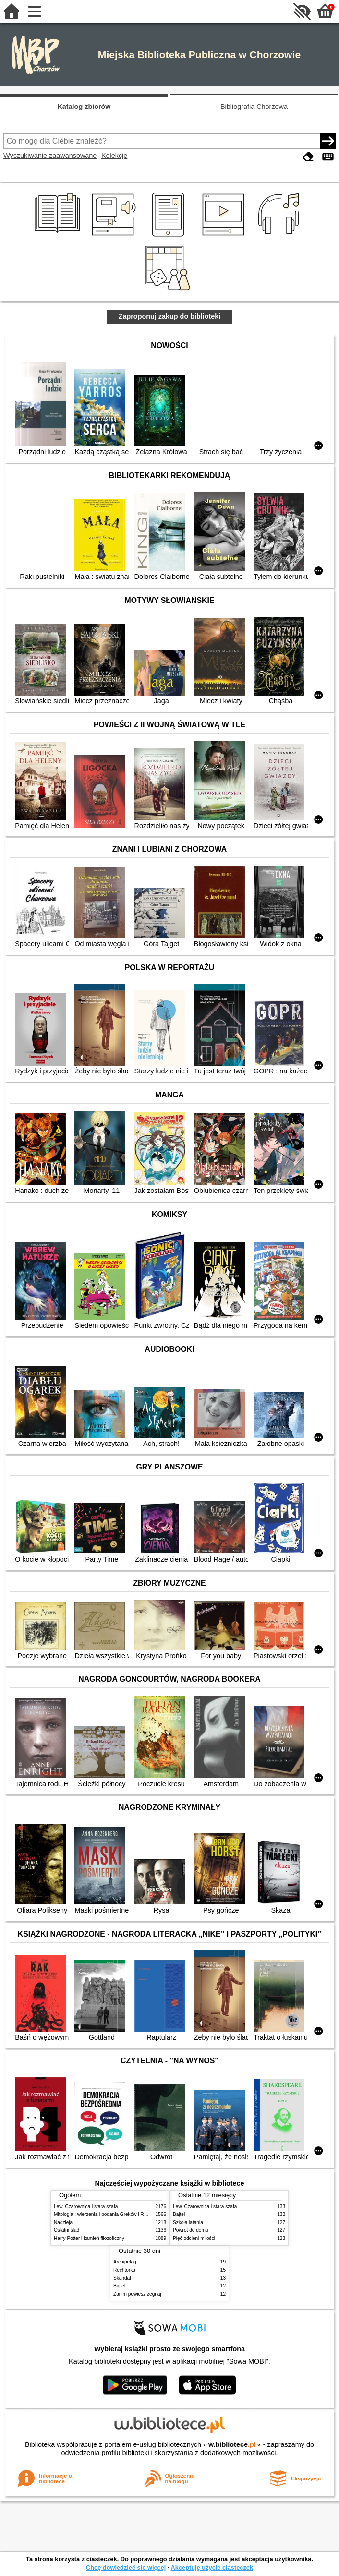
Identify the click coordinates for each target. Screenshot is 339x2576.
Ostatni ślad (66, 2230)
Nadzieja (63, 2222)
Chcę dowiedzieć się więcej (126, 2567)
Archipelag (124, 2261)
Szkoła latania (188, 2222)
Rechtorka (124, 2270)
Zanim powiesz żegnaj (137, 2294)
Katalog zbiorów (83, 106)
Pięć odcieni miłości (194, 2238)
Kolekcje (114, 155)
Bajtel (179, 2214)
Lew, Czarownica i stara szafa (86, 2206)
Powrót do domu (190, 2230)
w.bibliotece (232, 2444)
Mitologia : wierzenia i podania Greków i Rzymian (106, 2214)
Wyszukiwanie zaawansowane (50, 155)
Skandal (122, 2278)
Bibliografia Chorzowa (254, 106)
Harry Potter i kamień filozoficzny (89, 2238)
